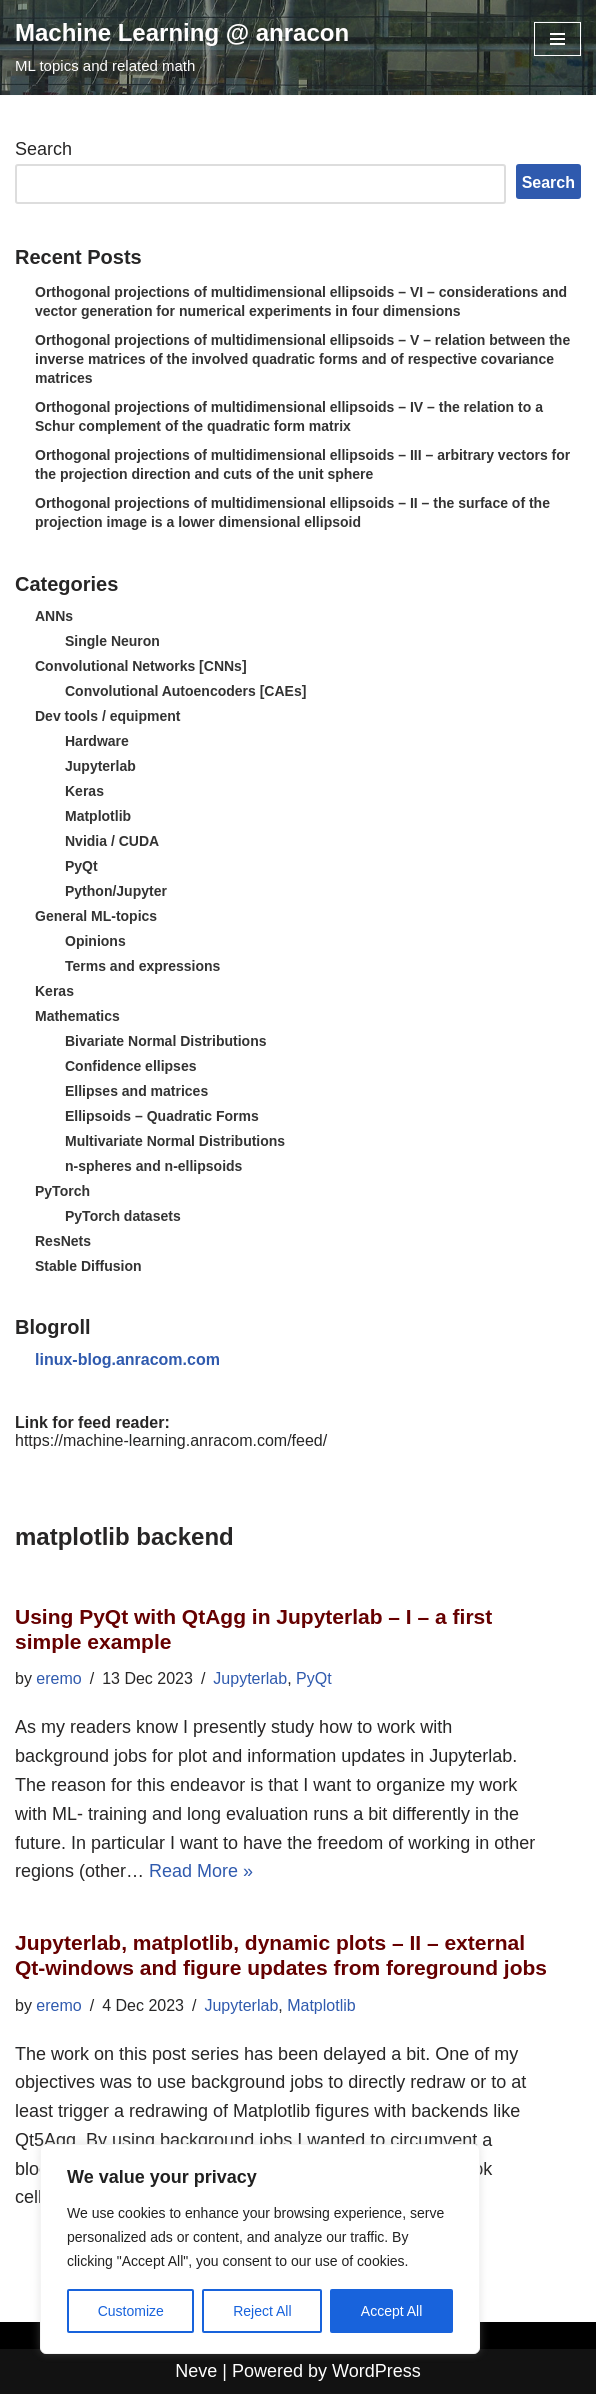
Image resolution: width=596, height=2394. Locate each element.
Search (43, 149)
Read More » (201, 1871)
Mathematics (77, 1016)
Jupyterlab (100, 766)
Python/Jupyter (116, 891)
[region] (260, 2249)
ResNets (63, 1241)
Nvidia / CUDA (112, 841)
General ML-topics (96, 916)
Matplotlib (98, 816)
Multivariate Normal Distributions (175, 1141)
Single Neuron (112, 641)
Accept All (391, 2311)
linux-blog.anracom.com (127, 1359)
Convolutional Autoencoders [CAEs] (185, 691)
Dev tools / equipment (107, 716)
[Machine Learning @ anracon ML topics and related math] (182, 47)
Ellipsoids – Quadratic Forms (162, 1116)
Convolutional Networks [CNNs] (141, 666)
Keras (84, 791)
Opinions (95, 941)
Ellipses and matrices (136, 1091)
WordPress (376, 2371)
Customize (131, 2311)
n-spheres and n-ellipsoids (153, 1166)
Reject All (262, 2311)
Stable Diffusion (88, 1266)
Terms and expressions (142, 966)
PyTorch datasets (123, 1216)
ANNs (54, 616)
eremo (58, 1678)
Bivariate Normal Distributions (166, 1041)
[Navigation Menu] (557, 39)
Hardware (97, 741)
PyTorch (62, 1191)
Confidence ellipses (130, 1066)
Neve (196, 2371)
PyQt (81, 866)
